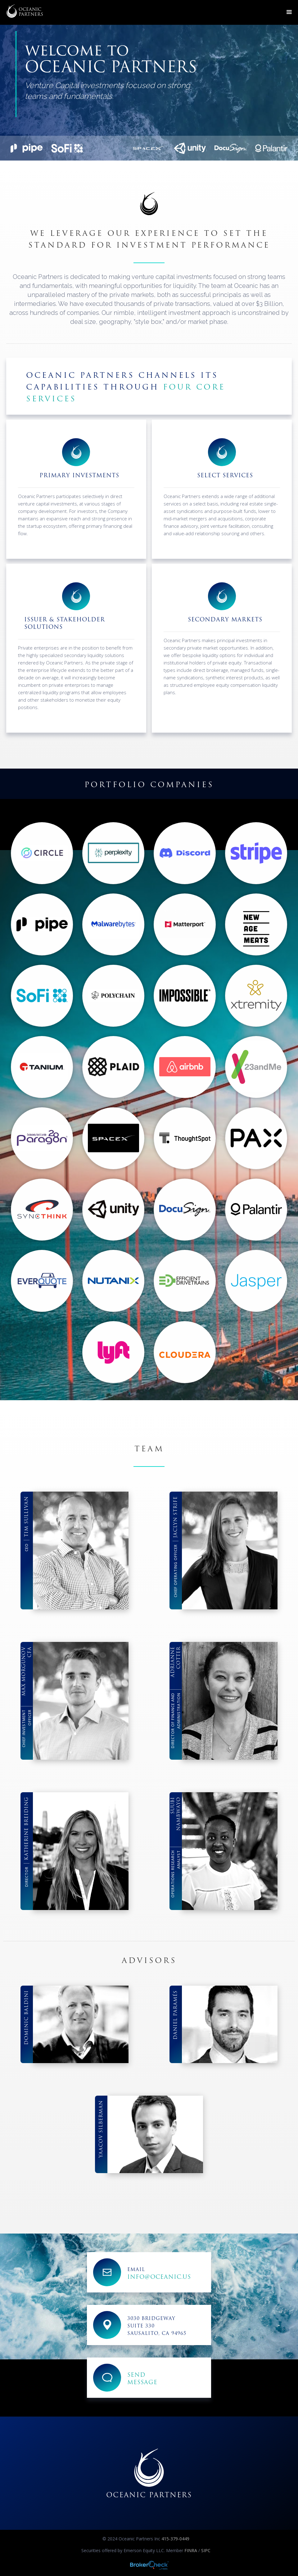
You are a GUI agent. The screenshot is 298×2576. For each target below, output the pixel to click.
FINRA (190, 2550)
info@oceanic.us (159, 2277)
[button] (289, 12)
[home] (24, 11)
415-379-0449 (174, 2539)
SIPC (205, 2550)
